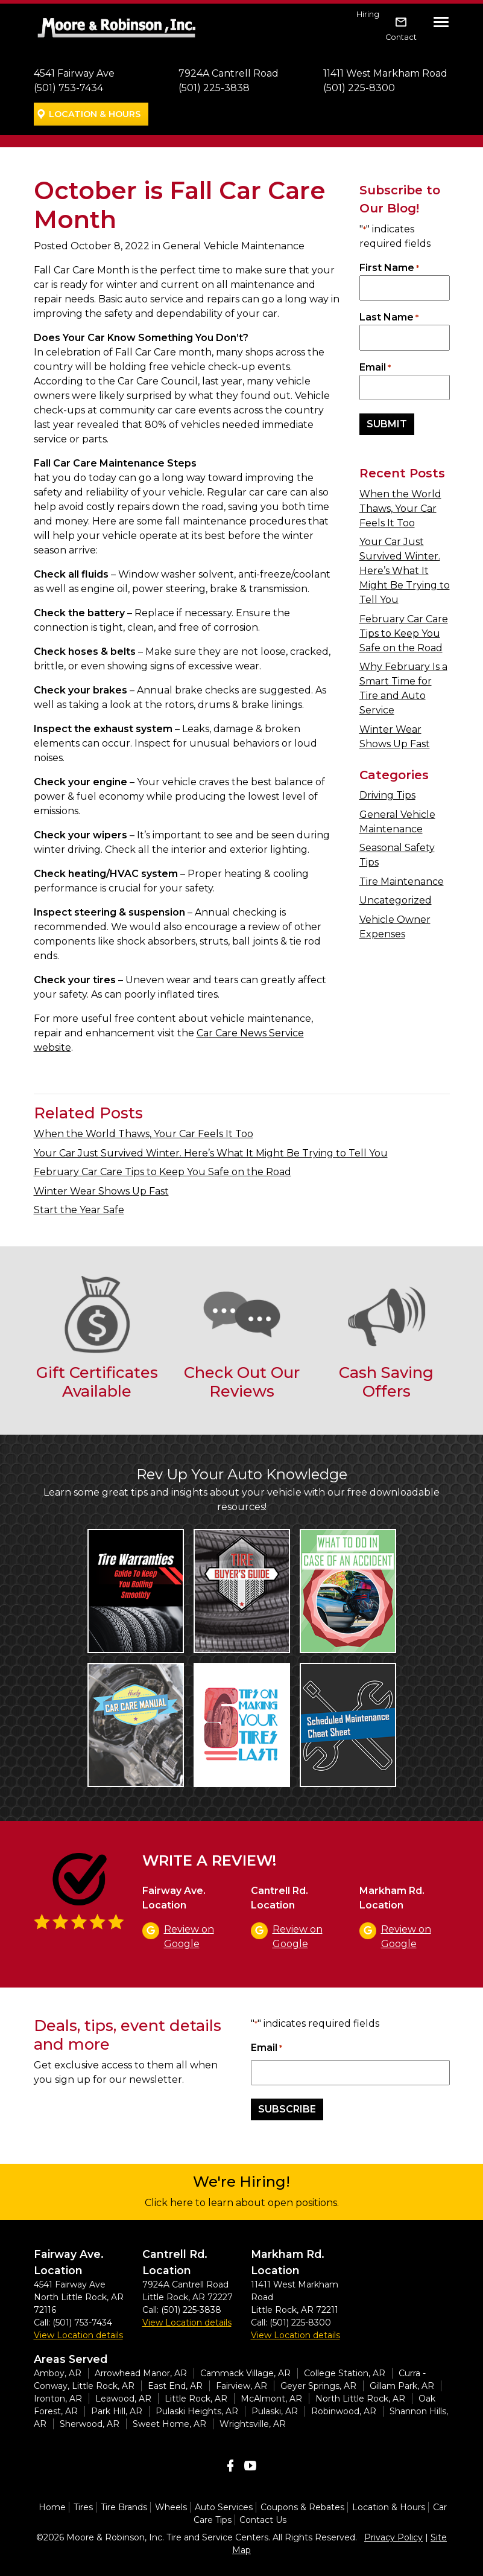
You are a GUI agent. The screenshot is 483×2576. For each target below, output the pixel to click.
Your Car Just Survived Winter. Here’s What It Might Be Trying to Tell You (404, 570)
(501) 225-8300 (359, 88)
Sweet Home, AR (169, 2423)
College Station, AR (344, 2373)
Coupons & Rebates (302, 2507)
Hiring (367, 14)
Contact (401, 37)
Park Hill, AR (116, 2411)
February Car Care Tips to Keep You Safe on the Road (403, 633)
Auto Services (224, 2507)
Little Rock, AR (196, 2398)
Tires (83, 2507)
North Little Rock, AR (360, 2398)
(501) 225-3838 (214, 88)
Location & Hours (94, 114)
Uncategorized (395, 900)
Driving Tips (387, 795)
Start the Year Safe (79, 1210)
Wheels (171, 2507)
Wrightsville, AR (252, 2423)
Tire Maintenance (401, 881)
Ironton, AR (58, 2398)
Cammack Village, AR (245, 2373)
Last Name (388, 317)
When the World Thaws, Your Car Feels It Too (400, 508)
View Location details (78, 2335)
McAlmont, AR (271, 2398)
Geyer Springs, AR (318, 2385)
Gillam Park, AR (402, 2385)
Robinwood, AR (343, 2411)
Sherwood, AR (89, 2423)
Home (52, 2507)
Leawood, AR (123, 2398)
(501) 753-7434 (68, 88)
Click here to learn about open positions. (242, 2202)
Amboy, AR (57, 2373)
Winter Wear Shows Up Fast (101, 1191)
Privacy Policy (393, 2537)
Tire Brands (124, 2507)
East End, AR (175, 2385)
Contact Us (262, 2519)
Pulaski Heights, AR (197, 2411)
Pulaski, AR (274, 2411)
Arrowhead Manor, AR (141, 2373)
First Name (389, 268)
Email (375, 368)
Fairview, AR (241, 2385)
